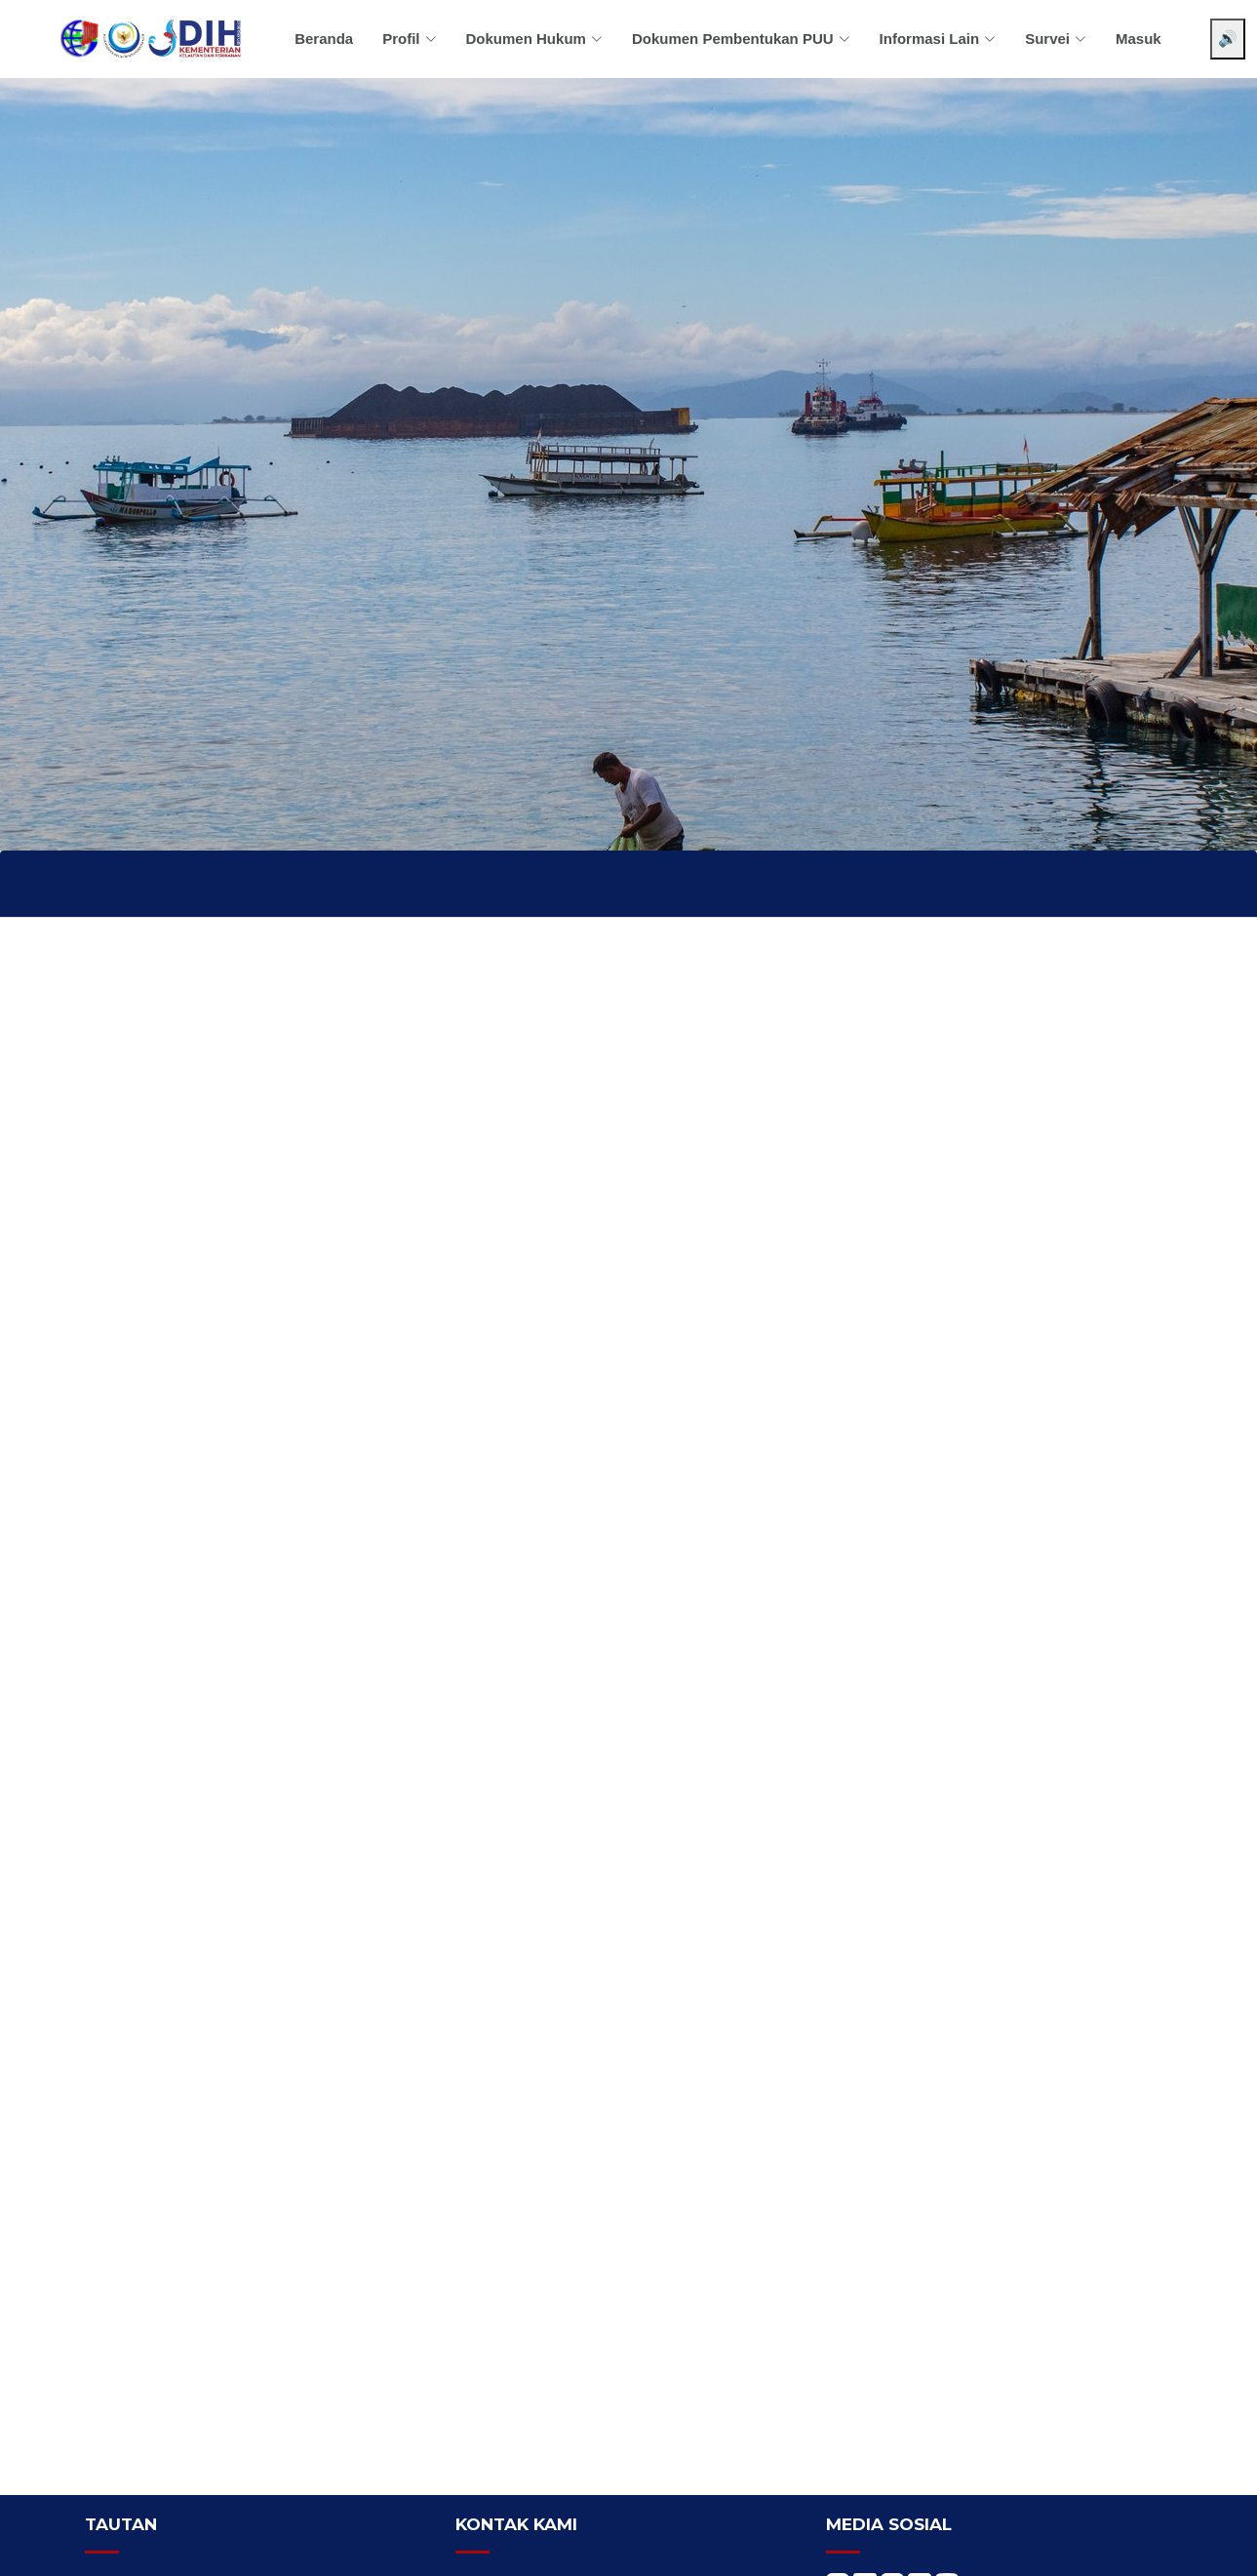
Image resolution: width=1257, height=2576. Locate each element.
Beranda (324, 38)
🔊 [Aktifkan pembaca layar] (1227, 38)
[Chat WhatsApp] (1213, 2544)
